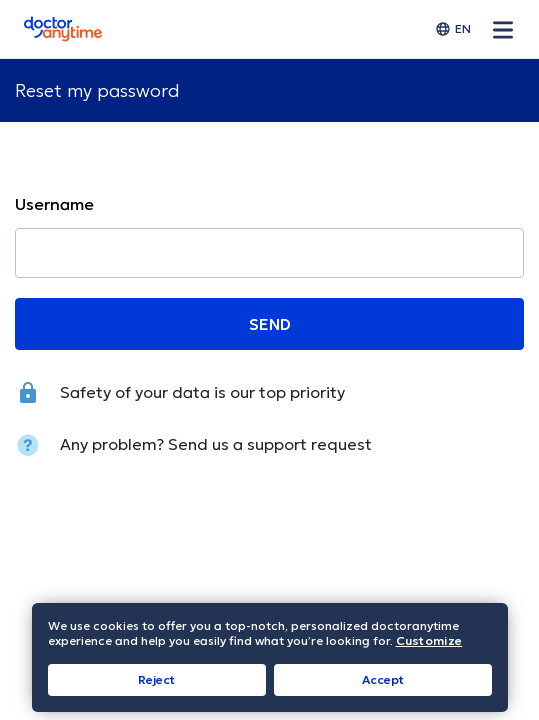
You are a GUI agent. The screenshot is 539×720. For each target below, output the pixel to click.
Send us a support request (270, 444)
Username (54, 204)
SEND (270, 324)
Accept (383, 679)
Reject (156, 679)
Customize (429, 641)
